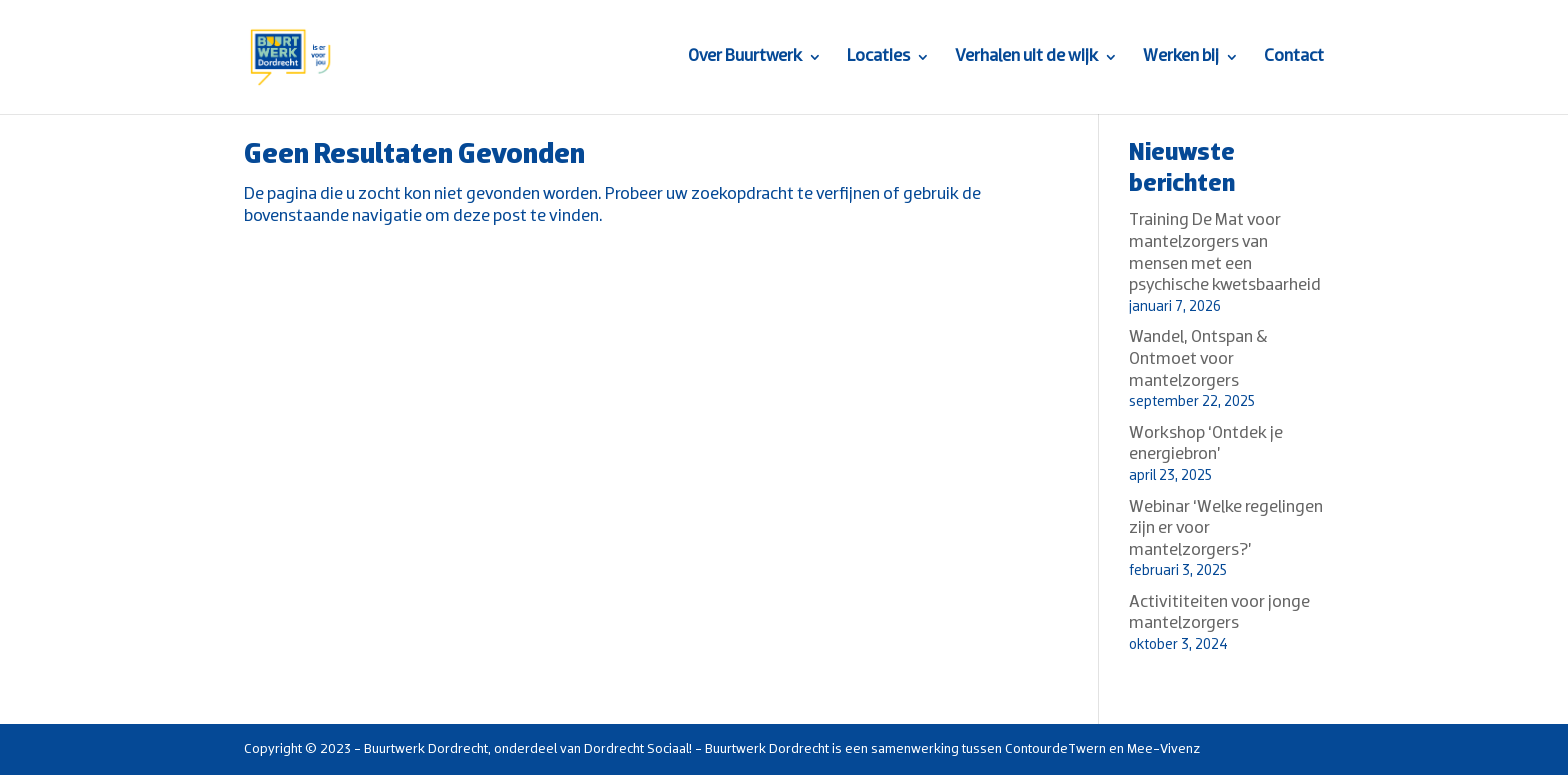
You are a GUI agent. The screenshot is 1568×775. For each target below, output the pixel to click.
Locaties (878, 58)
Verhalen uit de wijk (1026, 58)
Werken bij (1181, 58)
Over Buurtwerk (745, 58)
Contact (1294, 58)
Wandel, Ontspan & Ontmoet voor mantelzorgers (1198, 359)
